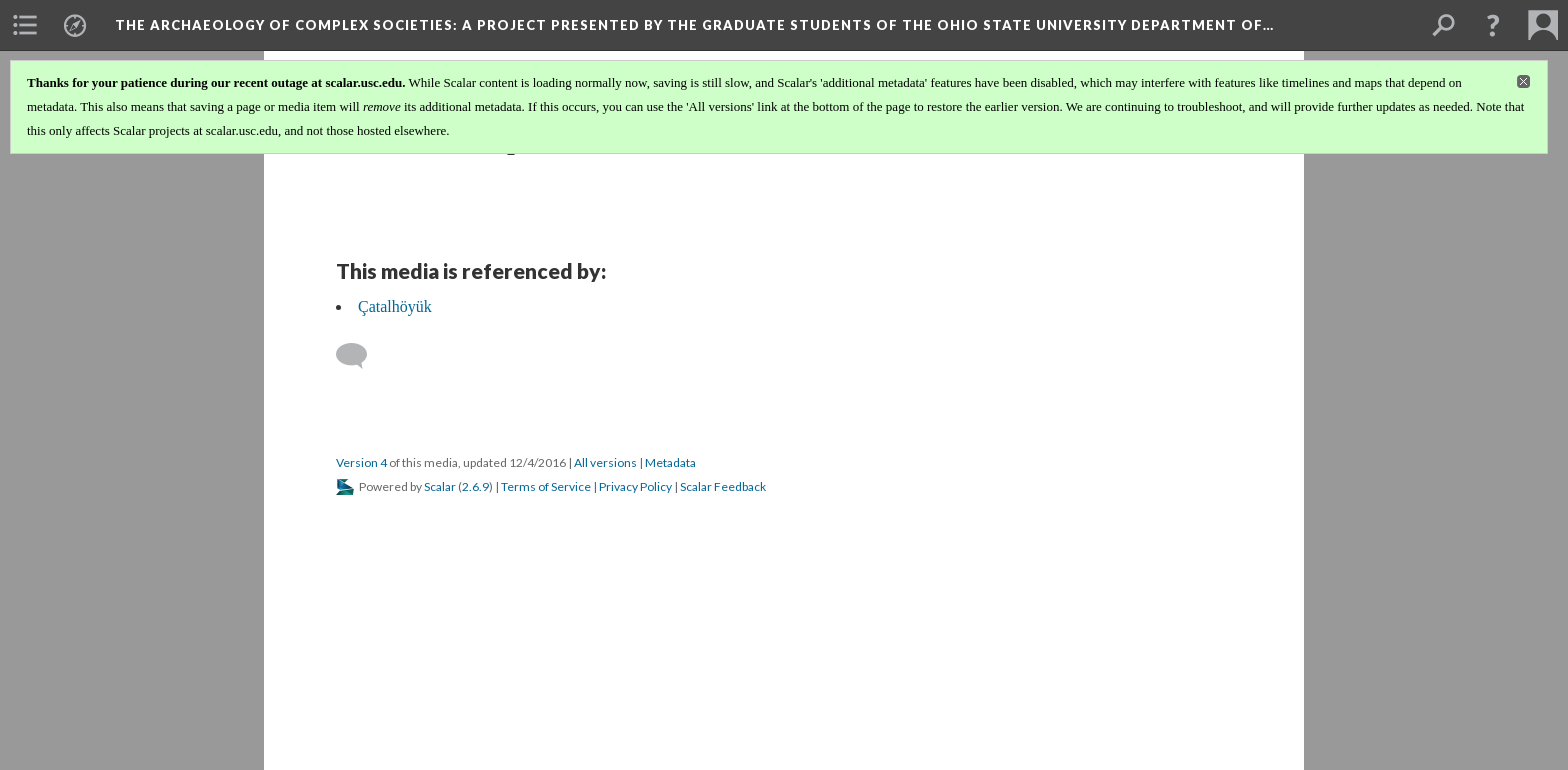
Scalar (440, 486)
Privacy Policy (635, 486)
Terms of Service (546, 486)
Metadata (670, 462)
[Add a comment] (360, 356)
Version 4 (361, 462)
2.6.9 (475, 486)
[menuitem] (25, 25)
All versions (605, 462)
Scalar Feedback (723, 486)
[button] (1493, 25)
